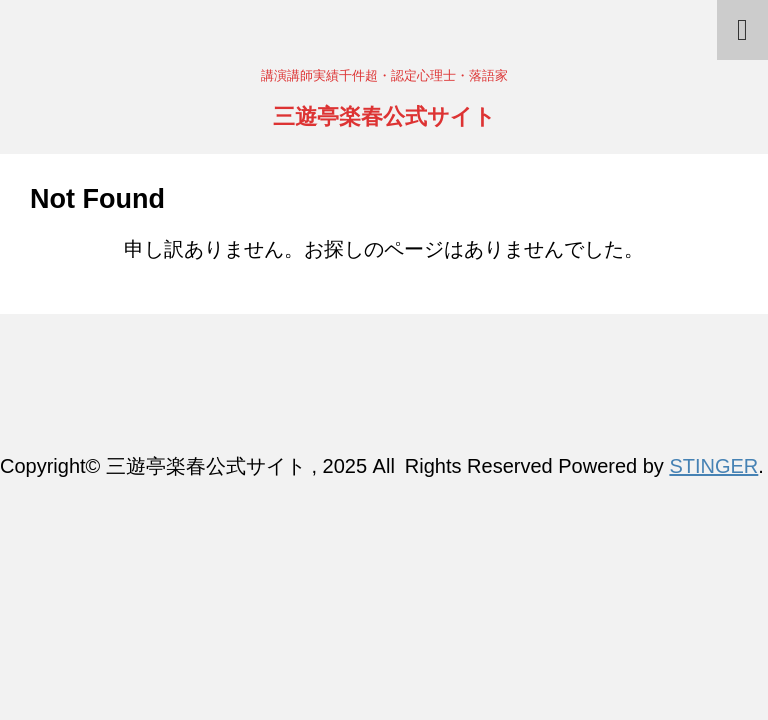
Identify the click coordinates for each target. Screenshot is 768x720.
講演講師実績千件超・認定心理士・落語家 (384, 411)
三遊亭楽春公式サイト (384, 118)
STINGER (713, 466)
